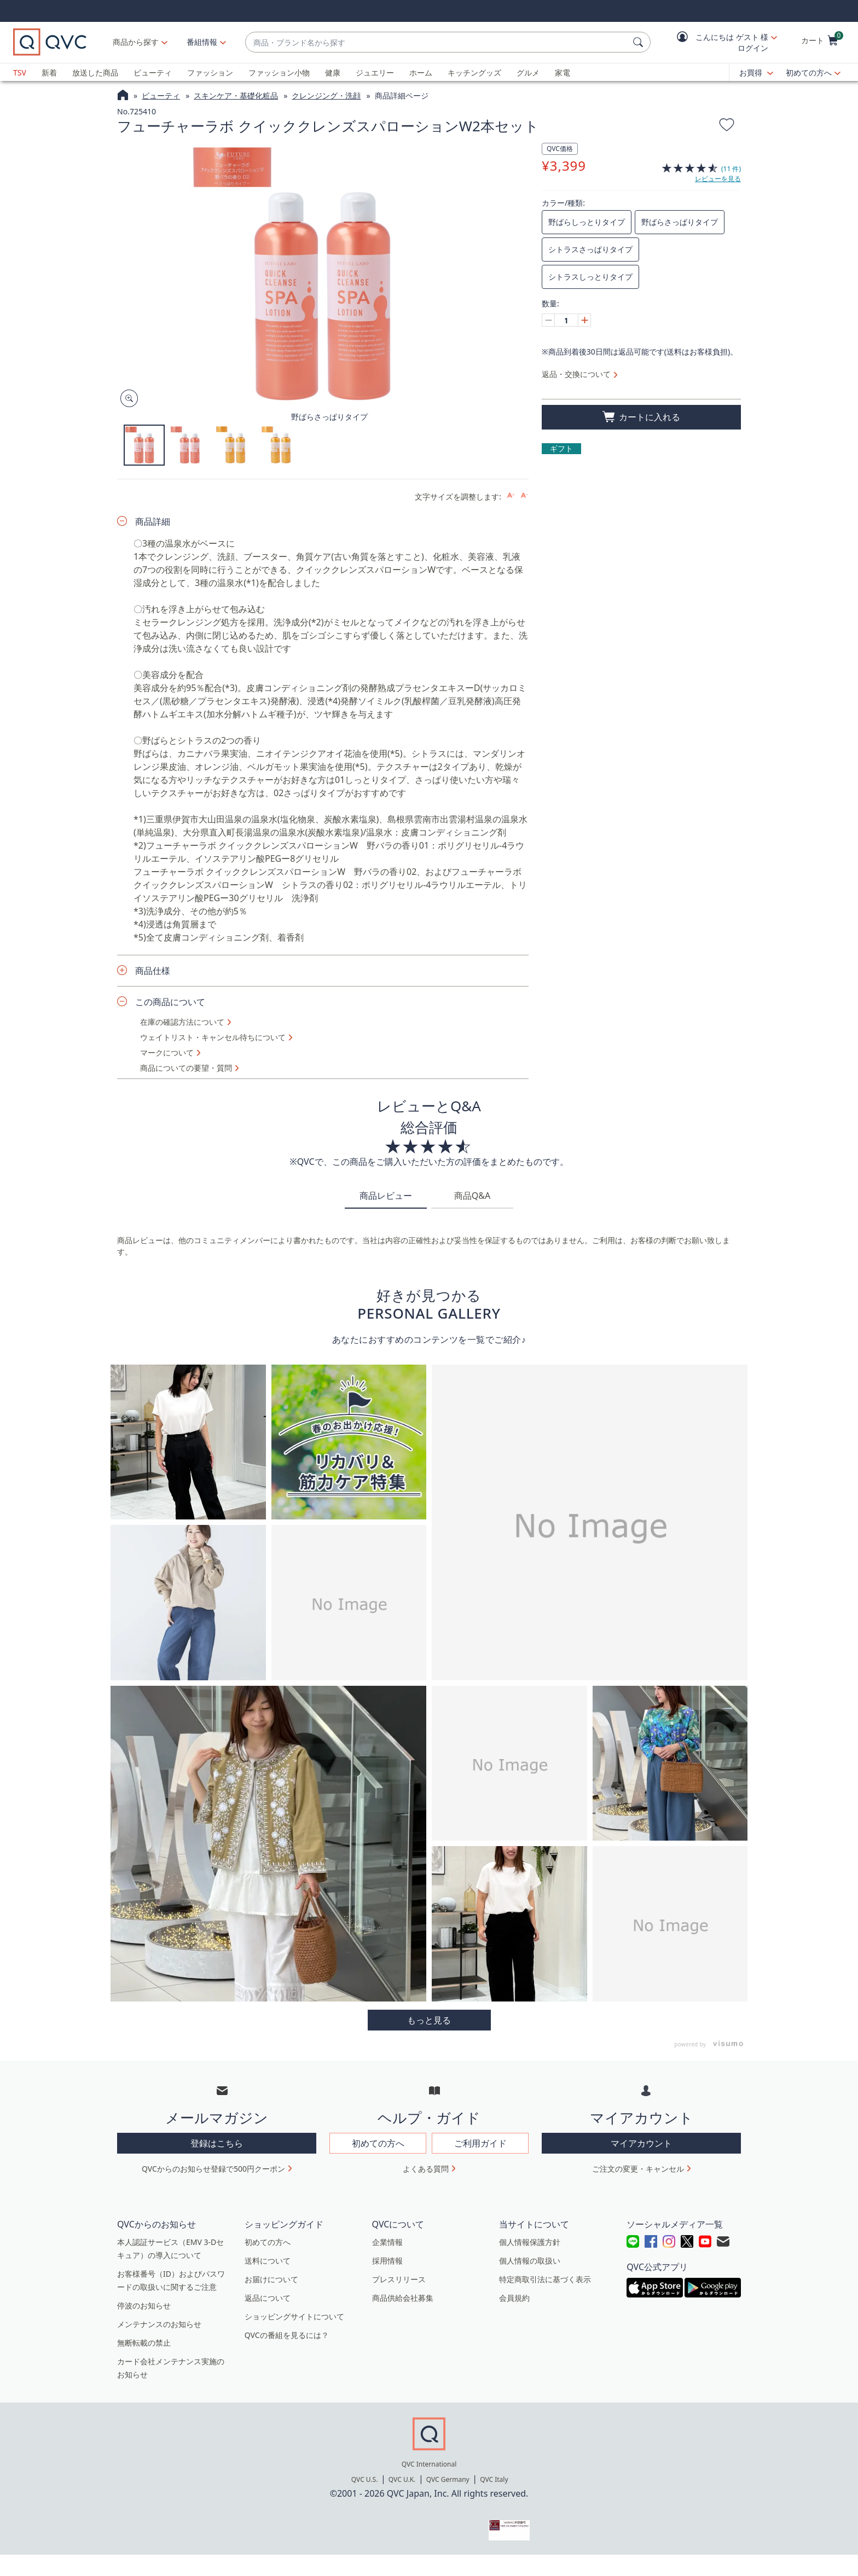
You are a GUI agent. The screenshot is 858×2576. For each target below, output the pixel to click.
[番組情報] (202, 42)
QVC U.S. (364, 2479)
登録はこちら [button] (216, 2143)
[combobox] (437, 42)
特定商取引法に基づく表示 (545, 2279)
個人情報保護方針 (529, 2242)
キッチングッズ (474, 72)
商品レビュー (386, 1196)
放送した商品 (95, 72)
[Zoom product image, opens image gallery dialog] (126, 398)
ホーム (420, 72)
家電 (562, 72)
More (429, 2020)
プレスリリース (399, 2279)
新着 (49, 72)
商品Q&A (472, 1196)
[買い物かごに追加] (641, 417)
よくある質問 (426, 2168)
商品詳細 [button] (152, 521)
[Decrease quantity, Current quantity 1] (548, 320)
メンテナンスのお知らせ (159, 2324)
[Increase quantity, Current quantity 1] (584, 320)
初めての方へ (809, 72)
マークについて (167, 1053)
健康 (332, 72)
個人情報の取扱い (529, 2260)
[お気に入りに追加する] (726, 126)
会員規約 (514, 2298)
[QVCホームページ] (123, 96)
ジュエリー (375, 72)
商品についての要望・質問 (186, 1068)
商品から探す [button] (136, 42)
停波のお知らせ (144, 2305)
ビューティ (153, 72)
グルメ (528, 72)
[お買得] (756, 73)
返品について (268, 2298)
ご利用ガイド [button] (480, 2143)
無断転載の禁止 (144, 2342)
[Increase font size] (511, 495)
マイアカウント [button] (641, 2143)
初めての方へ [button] (378, 2143)
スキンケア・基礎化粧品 (236, 95)
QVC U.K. (402, 2479)
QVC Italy (494, 2479)
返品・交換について (576, 374)
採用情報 (387, 2260)
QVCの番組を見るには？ (287, 2335)
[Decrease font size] (524, 495)
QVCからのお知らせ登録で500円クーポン (213, 2168)
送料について (268, 2260)
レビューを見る (718, 178)
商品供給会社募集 (402, 2298)
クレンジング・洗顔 (326, 95)
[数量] (566, 320)
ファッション (210, 72)
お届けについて (271, 2279)
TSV (19, 72)
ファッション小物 (279, 72)
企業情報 (387, 2242)
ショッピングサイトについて (294, 2316)
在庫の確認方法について (182, 1022)
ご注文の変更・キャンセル (638, 2168)
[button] (719, 42)
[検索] (639, 42)
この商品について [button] (170, 1002)
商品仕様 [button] (152, 971)
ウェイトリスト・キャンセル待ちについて (213, 1037)
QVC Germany (447, 2479)
